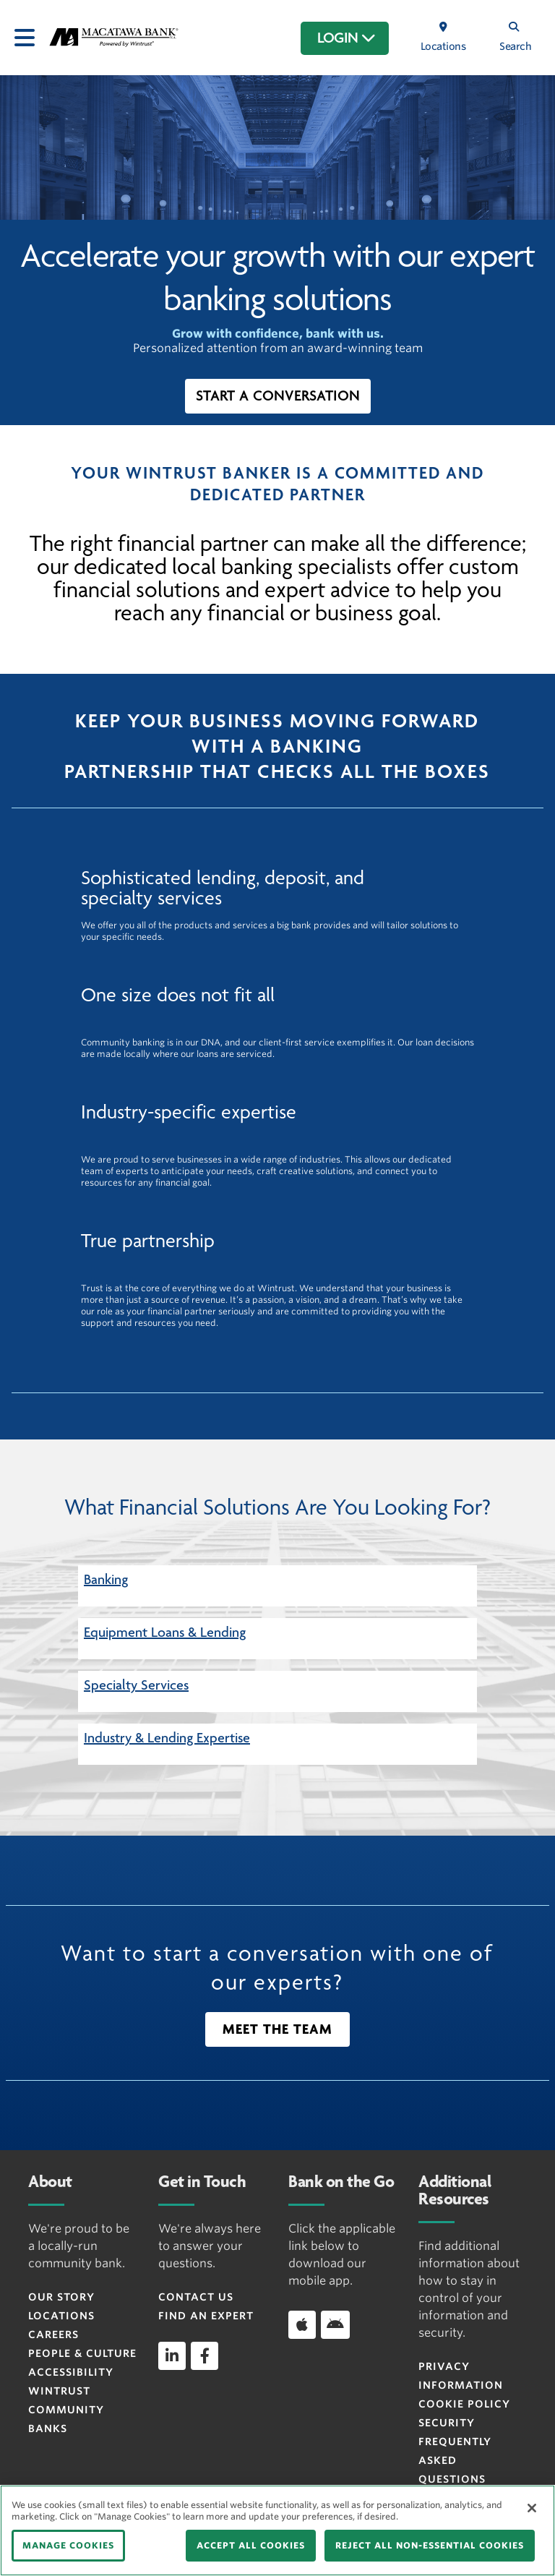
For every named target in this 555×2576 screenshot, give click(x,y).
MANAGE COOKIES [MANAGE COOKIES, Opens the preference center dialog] (68, 2545)
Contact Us (195, 2297)
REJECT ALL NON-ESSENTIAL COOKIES (429, 2545)
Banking (106, 1580)
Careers (53, 2334)
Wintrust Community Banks (66, 2409)
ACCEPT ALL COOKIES (251, 2545)
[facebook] (204, 2355)
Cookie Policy (464, 2404)
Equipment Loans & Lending (165, 1632)
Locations (61, 2316)
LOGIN (346, 38)
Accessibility (70, 2372)
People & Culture (82, 2353)
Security (446, 2423)
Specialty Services (136, 1685)
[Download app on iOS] (302, 2324)
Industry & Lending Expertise (167, 1738)
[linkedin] (172, 2355)
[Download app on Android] (335, 2324)
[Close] (532, 2508)
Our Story (61, 2297)
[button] (278, 396)
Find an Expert (206, 2316)
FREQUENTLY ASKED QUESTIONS (454, 2460)
